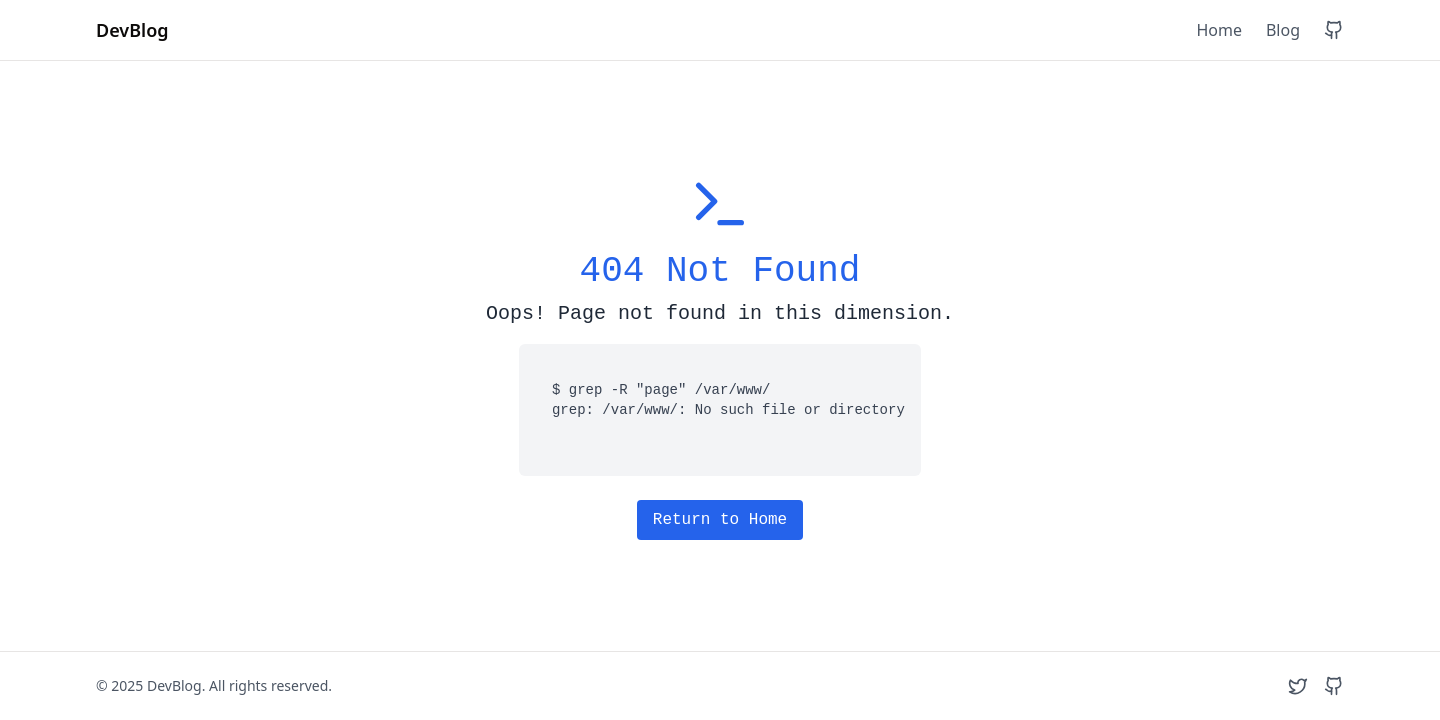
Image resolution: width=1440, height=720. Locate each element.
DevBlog (132, 30)
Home (1219, 30)
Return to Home (720, 520)
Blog (1283, 30)
